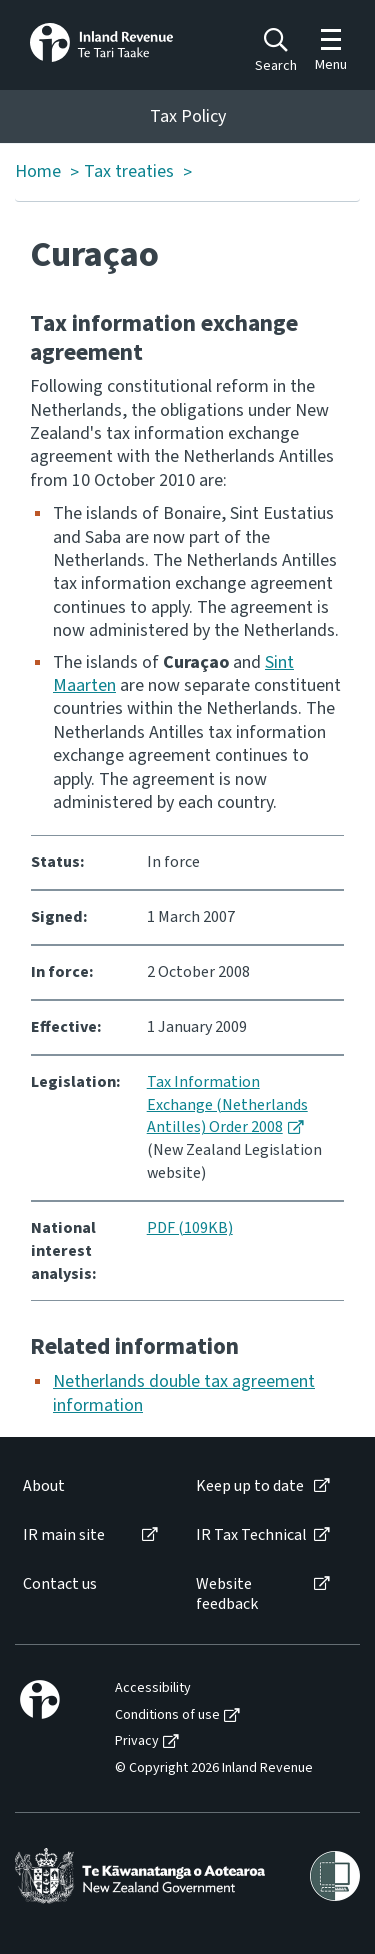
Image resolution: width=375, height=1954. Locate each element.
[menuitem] (89, 1486)
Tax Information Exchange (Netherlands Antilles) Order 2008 (227, 1105)
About (44, 1486)
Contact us (60, 1584)
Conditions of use (167, 1715)
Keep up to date (250, 1486)
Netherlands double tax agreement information (184, 1393)
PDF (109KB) (190, 1228)
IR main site (64, 1535)
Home (38, 172)
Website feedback (227, 1594)
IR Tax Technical (251, 1535)
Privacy (137, 1741)
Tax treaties (129, 172)
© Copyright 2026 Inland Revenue (214, 1768)
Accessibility (153, 1688)
